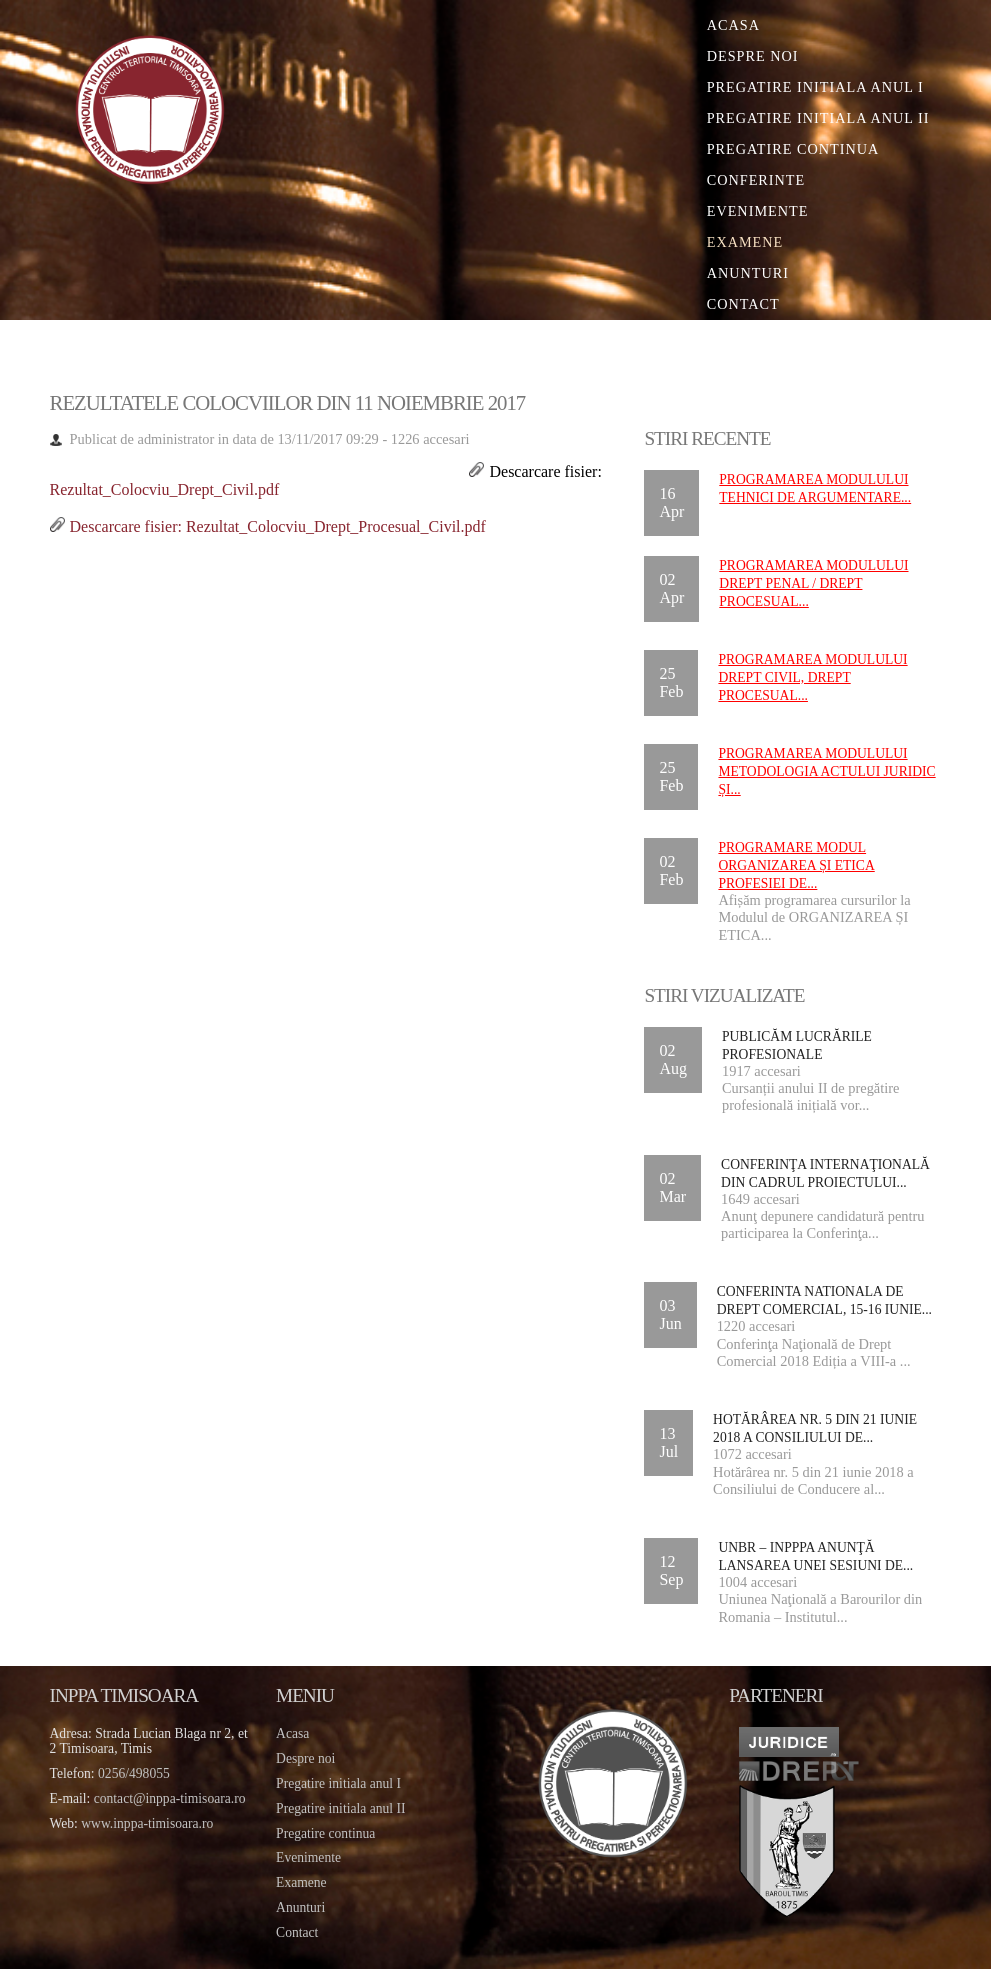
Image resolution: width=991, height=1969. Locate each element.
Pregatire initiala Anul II (818, 118)
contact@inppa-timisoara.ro (170, 1798)
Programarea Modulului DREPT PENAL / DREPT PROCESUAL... (813, 583)
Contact (743, 304)
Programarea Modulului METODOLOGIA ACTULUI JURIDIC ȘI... (826, 771)
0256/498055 (134, 1773)
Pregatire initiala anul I (338, 1783)
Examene (745, 242)
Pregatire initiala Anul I (815, 87)
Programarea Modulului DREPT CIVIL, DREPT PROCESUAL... (812, 677)
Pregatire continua (793, 149)
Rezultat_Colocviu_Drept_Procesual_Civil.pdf (336, 526)
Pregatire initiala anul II (340, 1808)
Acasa (733, 25)
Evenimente (758, 211)
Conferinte (756, 180)
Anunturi (748, 273)
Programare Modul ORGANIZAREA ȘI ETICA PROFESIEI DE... (796, 865)
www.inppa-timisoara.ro (147, 1823)
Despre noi (753, 56)
